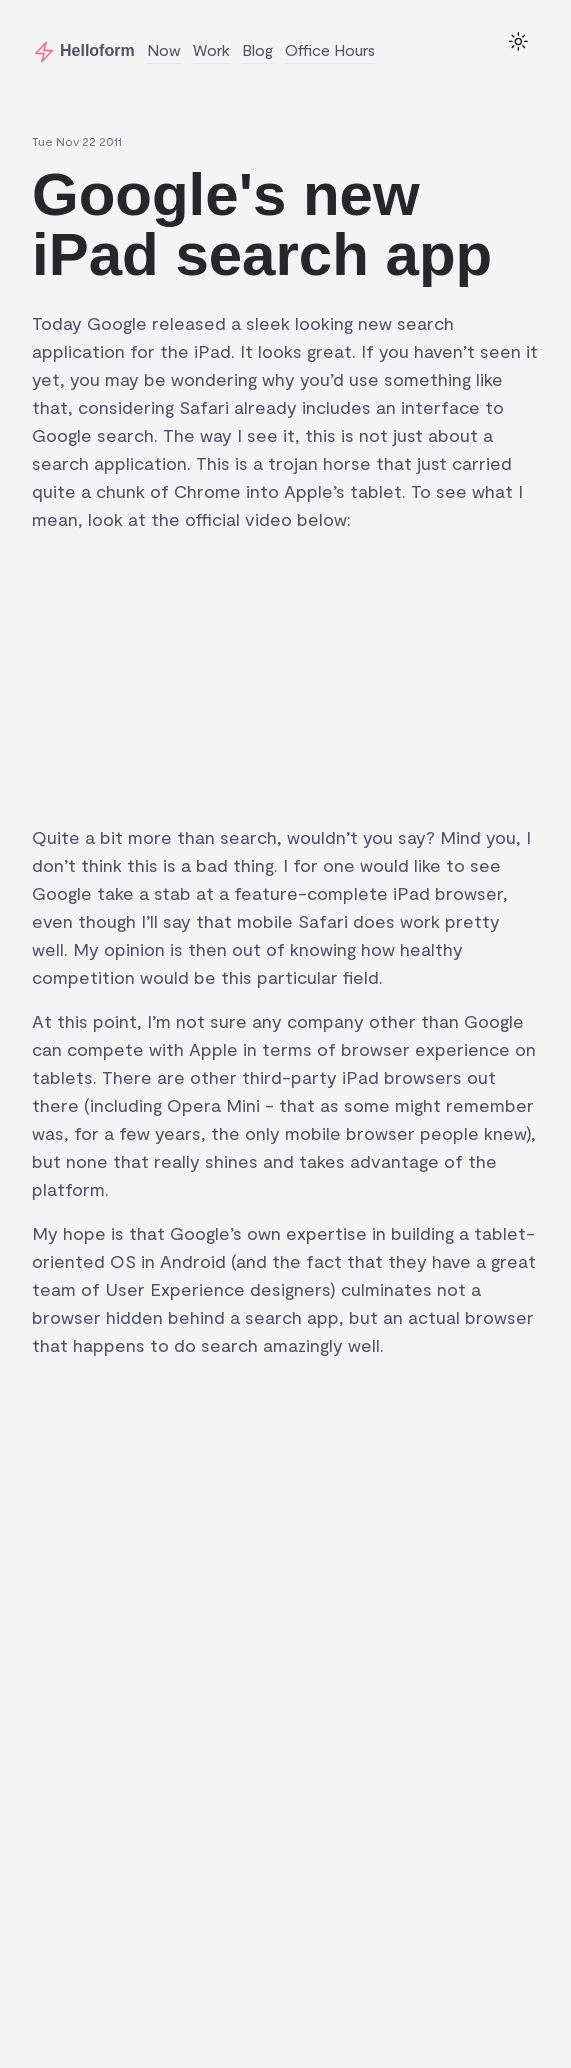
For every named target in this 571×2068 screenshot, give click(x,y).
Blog (257, 49)
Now (164, 49)
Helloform (97, 50)
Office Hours (330, 49)
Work (211, 49)
